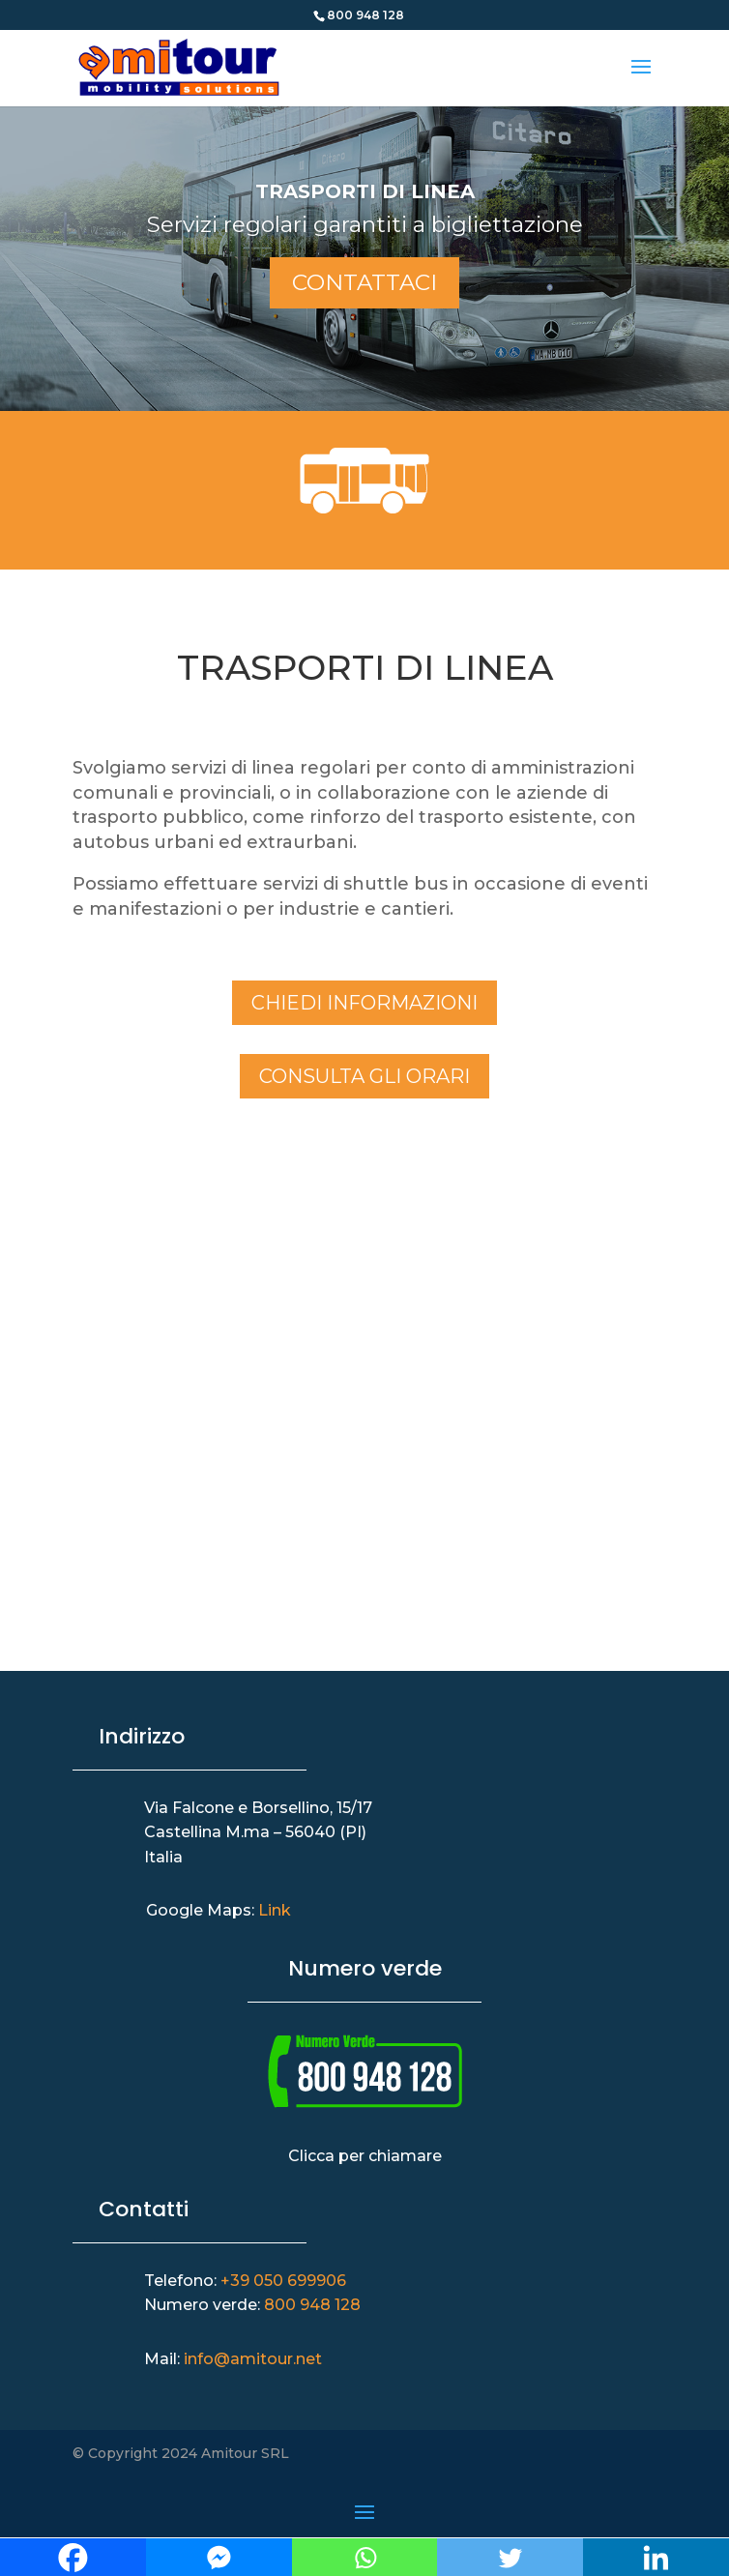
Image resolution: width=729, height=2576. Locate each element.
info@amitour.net (253, 2359)
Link (274, 1910)
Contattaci (364, 282)
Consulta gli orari (364, 1076)
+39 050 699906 (283, 2280)
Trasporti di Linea (365, 191)
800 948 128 (312, 2305)
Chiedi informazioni (364, 1002)
